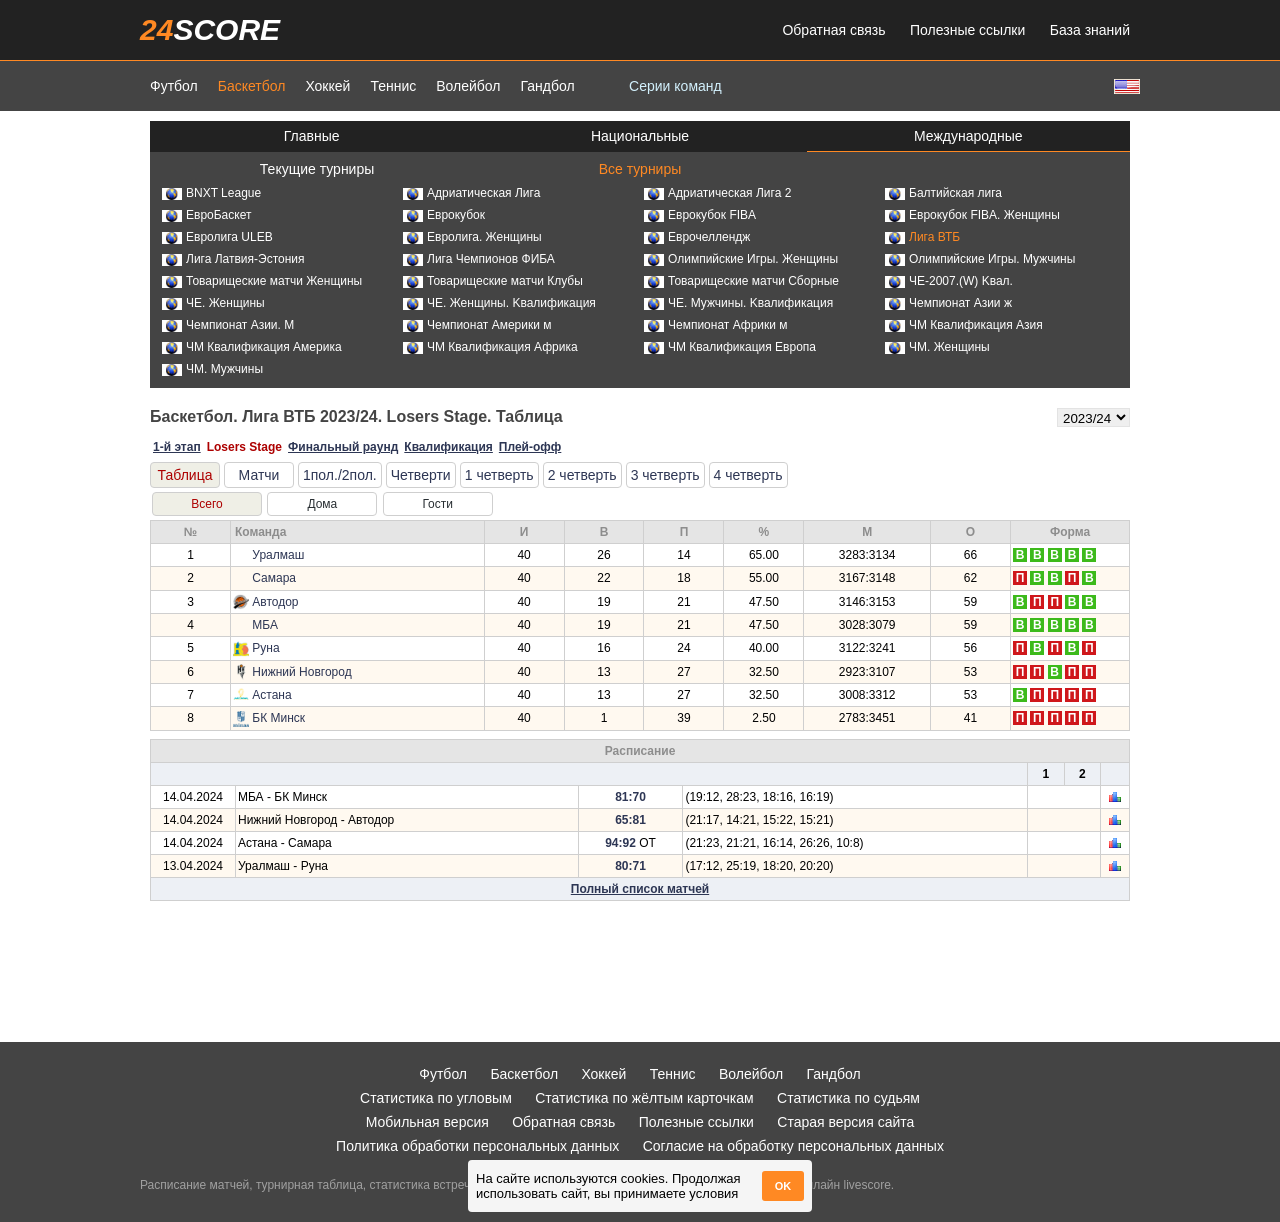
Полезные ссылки (967, 30)
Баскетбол (252, 86)
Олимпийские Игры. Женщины (741, 259)
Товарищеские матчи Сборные (741, 281)
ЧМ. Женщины (937, 347)
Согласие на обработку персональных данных (793, 1146)
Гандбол (547, 86)
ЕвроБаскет (206, 215)
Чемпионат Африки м (716, 325)
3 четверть (665, 475)
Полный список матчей (640, 889)
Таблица (185, 475)
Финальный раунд (343, 447)
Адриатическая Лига (471, 193)
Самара (274, 578)
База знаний (1090, 30)
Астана (271, 695)
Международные (968, 136)
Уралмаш (278, 555)
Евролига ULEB (217, 237)
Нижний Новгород (301, 672)
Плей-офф (530, 447)
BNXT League (211, 193)
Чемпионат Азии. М (228, 325)
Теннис (393, 86)
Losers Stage (244, 447)
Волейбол (468, 86)
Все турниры (640, 169)
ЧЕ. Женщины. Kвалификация (499, 303)
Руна (265, 648)
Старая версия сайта (845, 1122)
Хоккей (327, 86)
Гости (437, 504)
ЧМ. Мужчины (212, 369)
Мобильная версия (427, 1122)
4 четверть (748, 475)
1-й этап (177, 447)
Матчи (259, 475)
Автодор (275, 602)
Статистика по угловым (436, 1098)
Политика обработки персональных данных (477, 1146)
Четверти (421, 475)
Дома (322, 504)
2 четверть (582, 475)
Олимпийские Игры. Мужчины (980, 259)
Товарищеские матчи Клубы (493, 281)
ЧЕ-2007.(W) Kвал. (949, 281)
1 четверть (499, 475)
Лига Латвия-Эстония (233, 259)
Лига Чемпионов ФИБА (479, 259)
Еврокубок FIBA (700, 215)
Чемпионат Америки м (477, 325)
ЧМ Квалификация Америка (252, 347)
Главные (312, 136)
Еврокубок (444, 215)
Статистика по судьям (848, 1098)
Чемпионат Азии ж (948, 303)
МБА (265, 625)
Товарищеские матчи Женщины (262, 281)
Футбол (174, 86)
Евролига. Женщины (472, 237)
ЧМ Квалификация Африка (490, 347)
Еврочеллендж (697, 237)
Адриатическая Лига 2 (717, 193)
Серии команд (675, 86)
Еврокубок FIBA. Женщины (972, 215)
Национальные (640, 136)
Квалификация (448, 447)
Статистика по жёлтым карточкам (644, 1098)
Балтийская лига (943, 193)
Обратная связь (833, 30)
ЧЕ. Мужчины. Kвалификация (738, 303)
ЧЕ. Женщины (213, 303)
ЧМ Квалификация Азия (964, 325)
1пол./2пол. (340, 475)
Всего (206, 504)
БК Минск (278, 718)
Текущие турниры (317, 169)
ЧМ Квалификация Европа (730, 347)
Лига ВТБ (922, 237)
